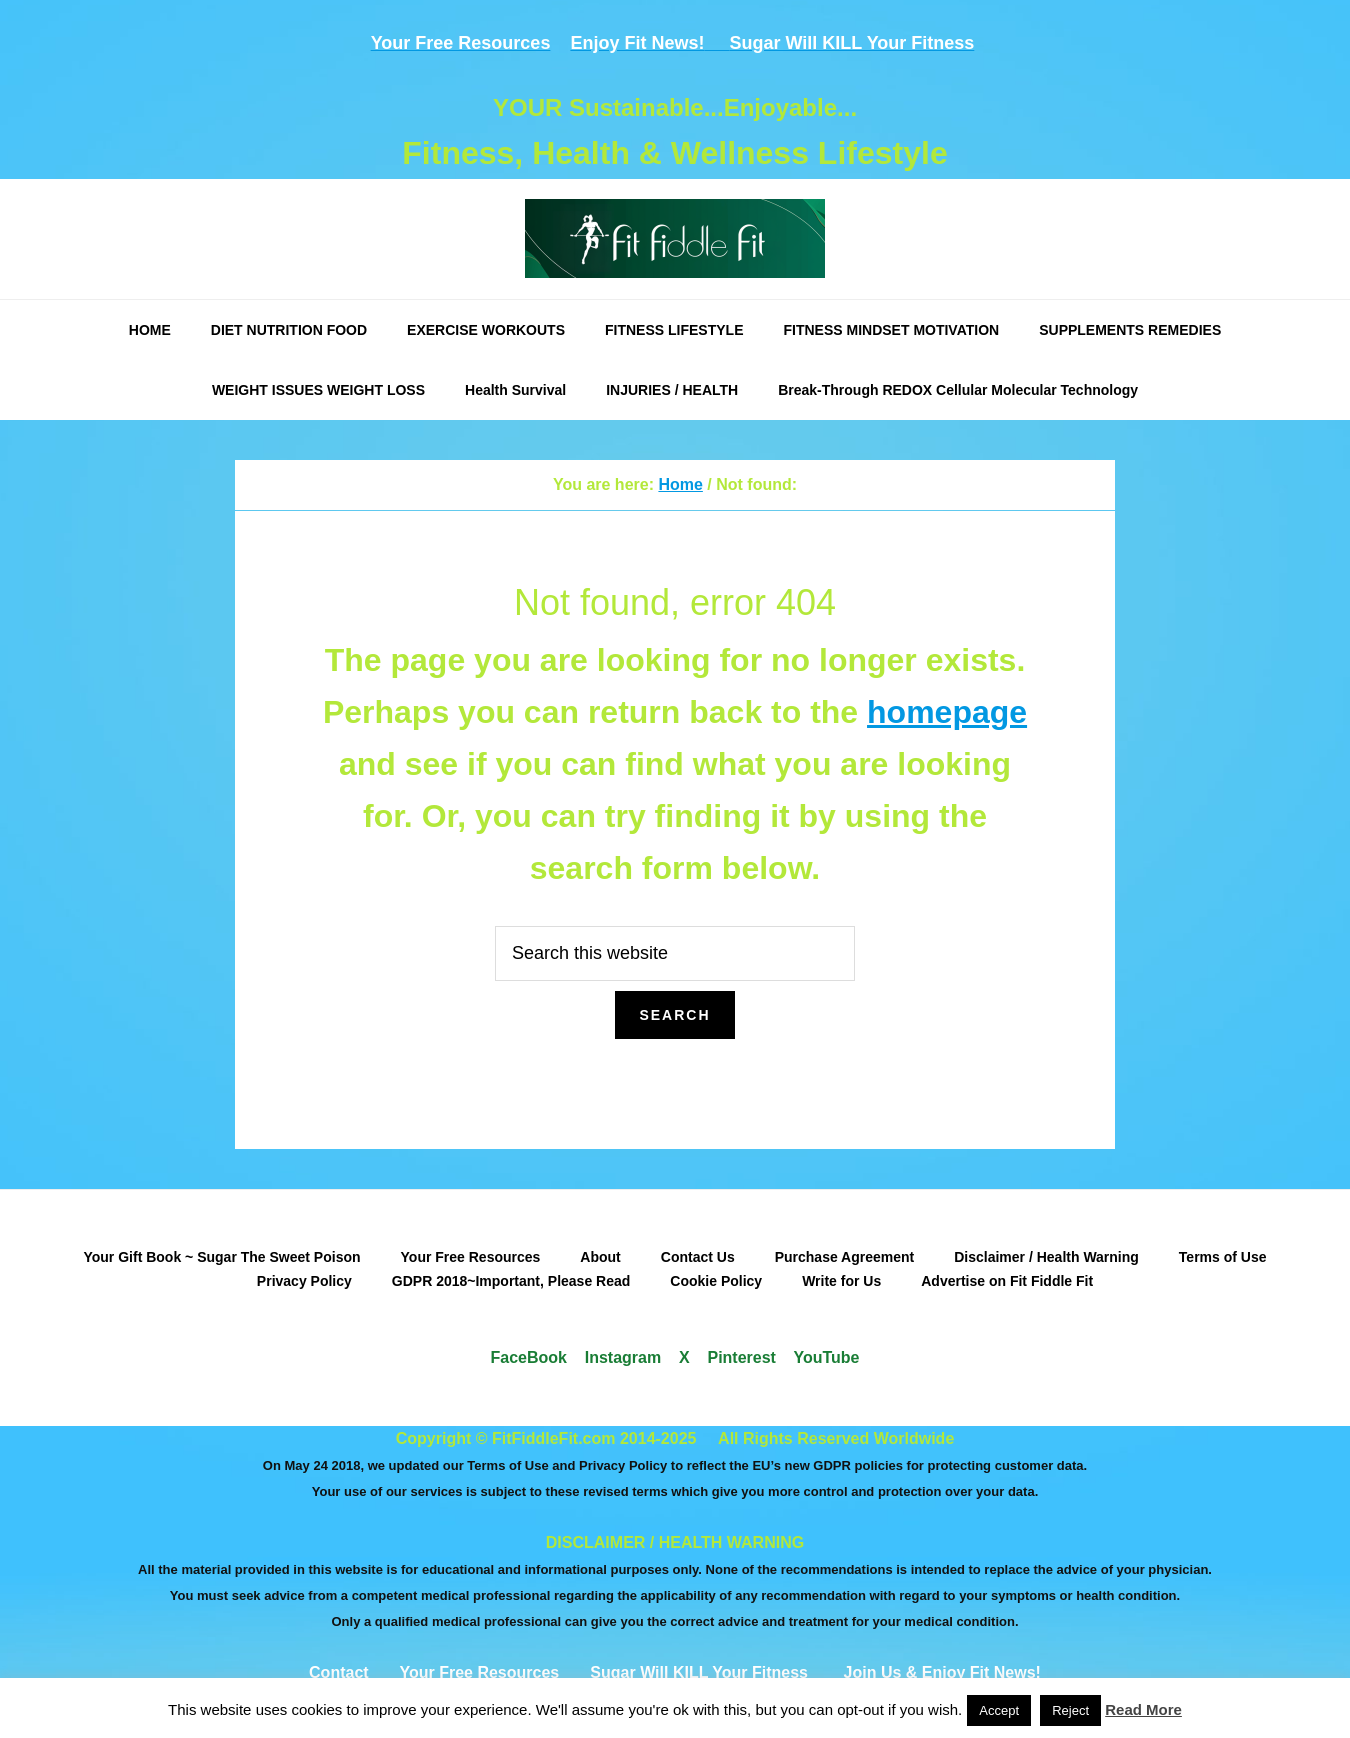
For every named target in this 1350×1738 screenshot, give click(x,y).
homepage (947, 712)
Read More (1143, 1709)
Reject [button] (1070, 1710)
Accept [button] (999, 1710)
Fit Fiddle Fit (675, 239)
